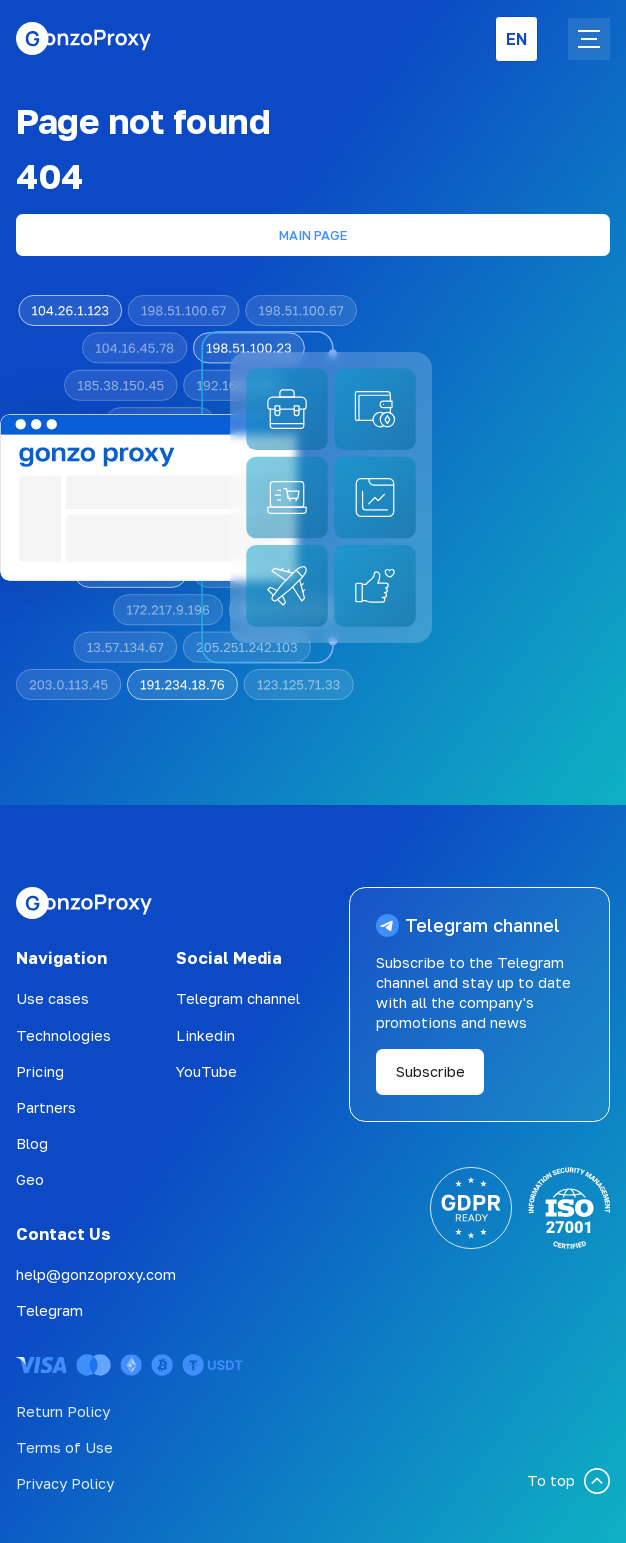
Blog (32, 1143)
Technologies (63, 1035)
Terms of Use (64, 1447)
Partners (46, 1107)
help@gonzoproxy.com (96, 1274)
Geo (30, 1179)
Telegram (49, 1310)
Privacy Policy (65, 1483)
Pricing (40, 1071)
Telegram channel (238, 998)
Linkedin (205, 1035)
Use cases (52, 998)
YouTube (206, 1071)
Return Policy (63, 1411)
